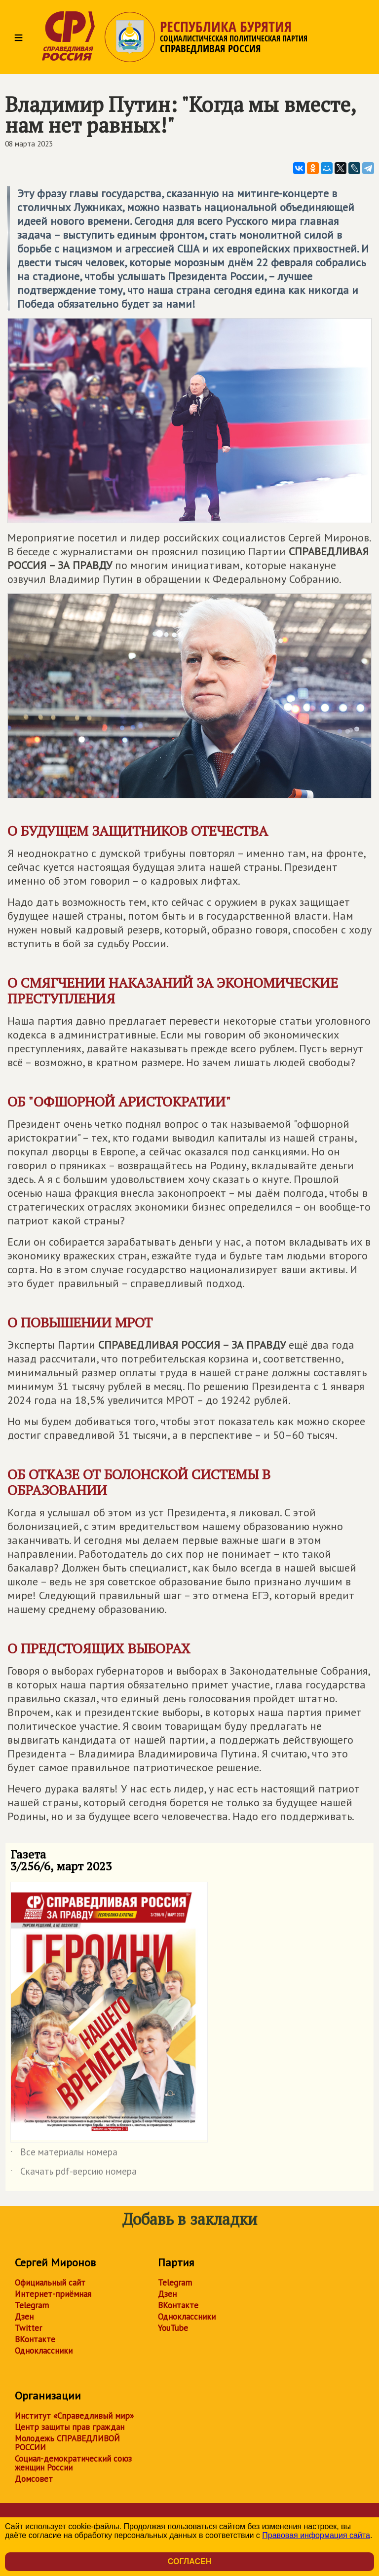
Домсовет (34, 2478)
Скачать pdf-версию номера (73, 2173)
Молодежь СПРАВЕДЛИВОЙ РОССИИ (67, 2443)
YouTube (173, 2328)
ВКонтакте (35, 2339)
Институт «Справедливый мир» (74, 2415)
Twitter (28, 2328)
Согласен (189, 2561)
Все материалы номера (63, 2153)
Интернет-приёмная (53, 2294)
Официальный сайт (50, 2282)
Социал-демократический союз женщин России (73, 2463)
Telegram (32, 2305)
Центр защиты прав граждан (69, 2427)
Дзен (24, 2316)
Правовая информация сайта (316, 2535)
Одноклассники (44, 2350)
